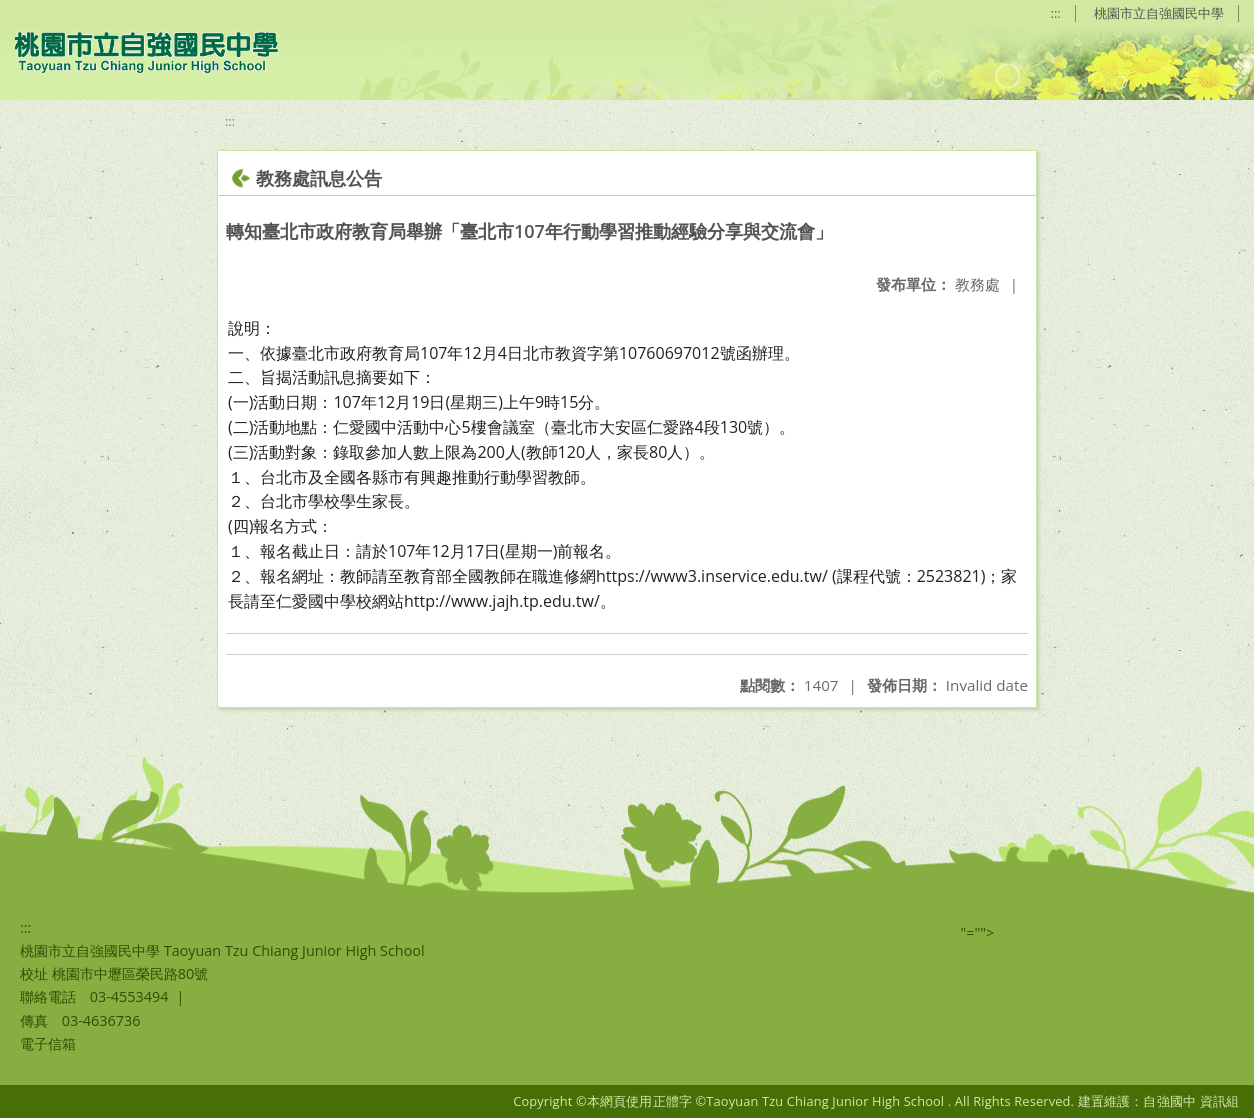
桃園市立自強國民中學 (1159, 13)
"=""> (978, 932)
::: (1056, 13)
